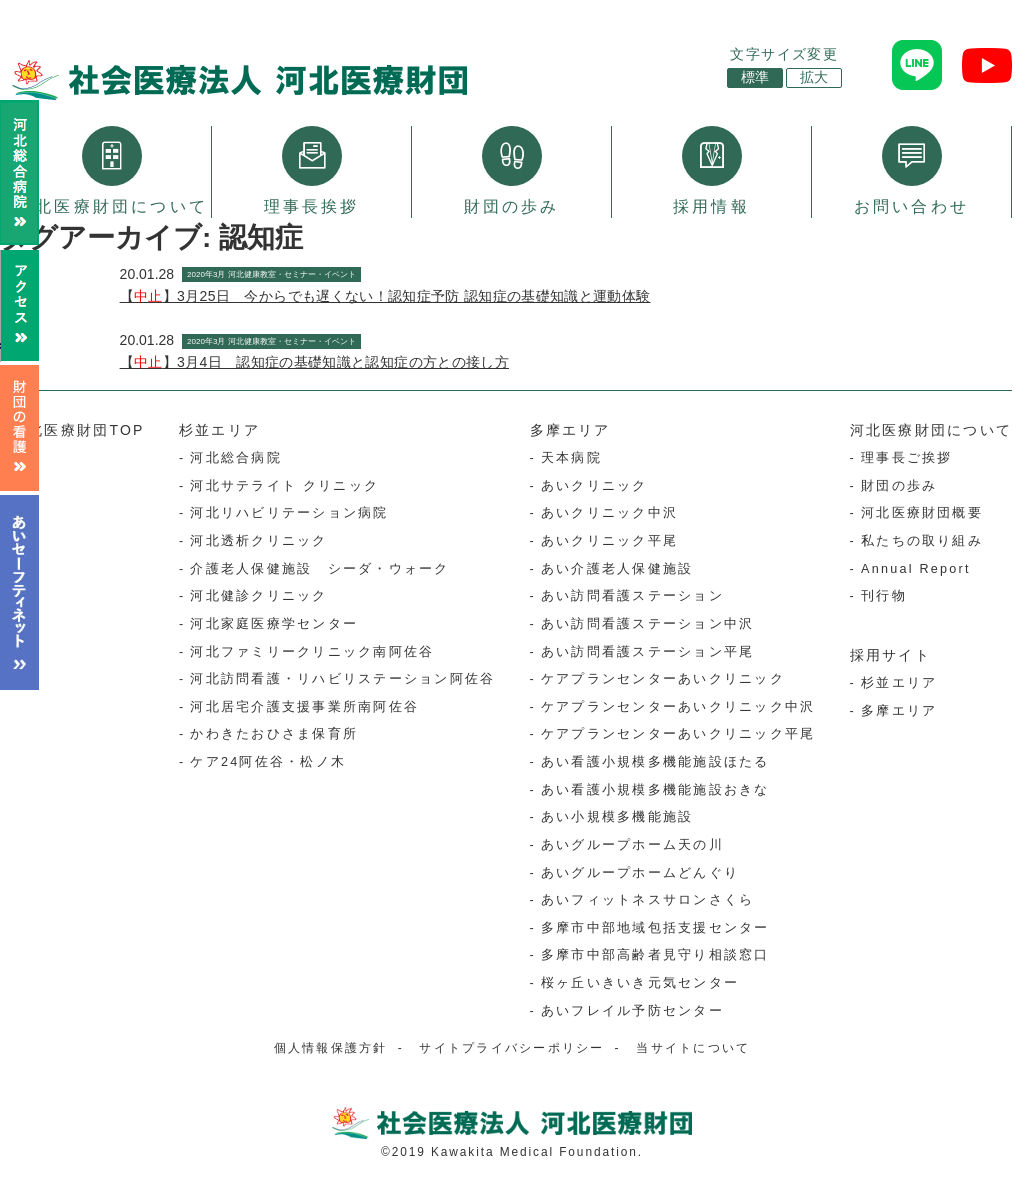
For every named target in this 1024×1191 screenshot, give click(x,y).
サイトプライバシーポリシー (511, 1048)
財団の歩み (512, 170)
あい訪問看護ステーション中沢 (647, 624)
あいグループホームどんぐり (640, 873)
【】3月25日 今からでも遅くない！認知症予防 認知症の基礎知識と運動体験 (385, 296)
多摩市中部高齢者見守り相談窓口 (655, 955)
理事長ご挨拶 (906, 458)
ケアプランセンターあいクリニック (663, 679)
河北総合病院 (235, 458)
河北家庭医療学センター (274, 624)
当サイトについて (693, 1048)
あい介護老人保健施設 (617, 569)
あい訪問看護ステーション (632, 596)
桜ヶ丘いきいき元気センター (640, 983)
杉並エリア (219, 430)
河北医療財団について (112, 170)
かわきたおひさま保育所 (274, 734)
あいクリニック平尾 (609, 541)
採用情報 (711, 170)
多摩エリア (570, 430)
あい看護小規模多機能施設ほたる (655, 762)
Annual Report (916, 569)
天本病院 (571, 458)
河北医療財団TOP (78, 430)
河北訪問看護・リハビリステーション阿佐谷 (342, 679)
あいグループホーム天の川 (632, 845)
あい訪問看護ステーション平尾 (647, 652)
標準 (755, 77)
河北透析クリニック (258, 541)
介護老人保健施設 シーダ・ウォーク (319, 569)
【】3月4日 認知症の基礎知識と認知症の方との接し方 (314, 362)
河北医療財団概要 (922, 513)
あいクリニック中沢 (609, 513)
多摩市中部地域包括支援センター (655, 928)
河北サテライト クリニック (284, 486)
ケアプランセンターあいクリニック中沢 (678, 707)
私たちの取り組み (922, 541)
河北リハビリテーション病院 (289, 513)
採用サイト (890, 655)
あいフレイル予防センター (632, 1011)
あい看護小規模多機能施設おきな (655, 790)
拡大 (814, 77)
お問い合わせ (911, 170)
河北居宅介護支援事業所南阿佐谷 (304, 707)
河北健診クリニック (258, 596)
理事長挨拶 (312, 170)
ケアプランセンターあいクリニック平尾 (678, 734)
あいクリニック (594, 486)
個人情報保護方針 (331, 1048)
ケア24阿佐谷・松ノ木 (268, 762)
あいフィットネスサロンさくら (647, 900)
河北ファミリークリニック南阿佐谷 (312, 652)
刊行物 (884, 596)
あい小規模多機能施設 (617, 817)
